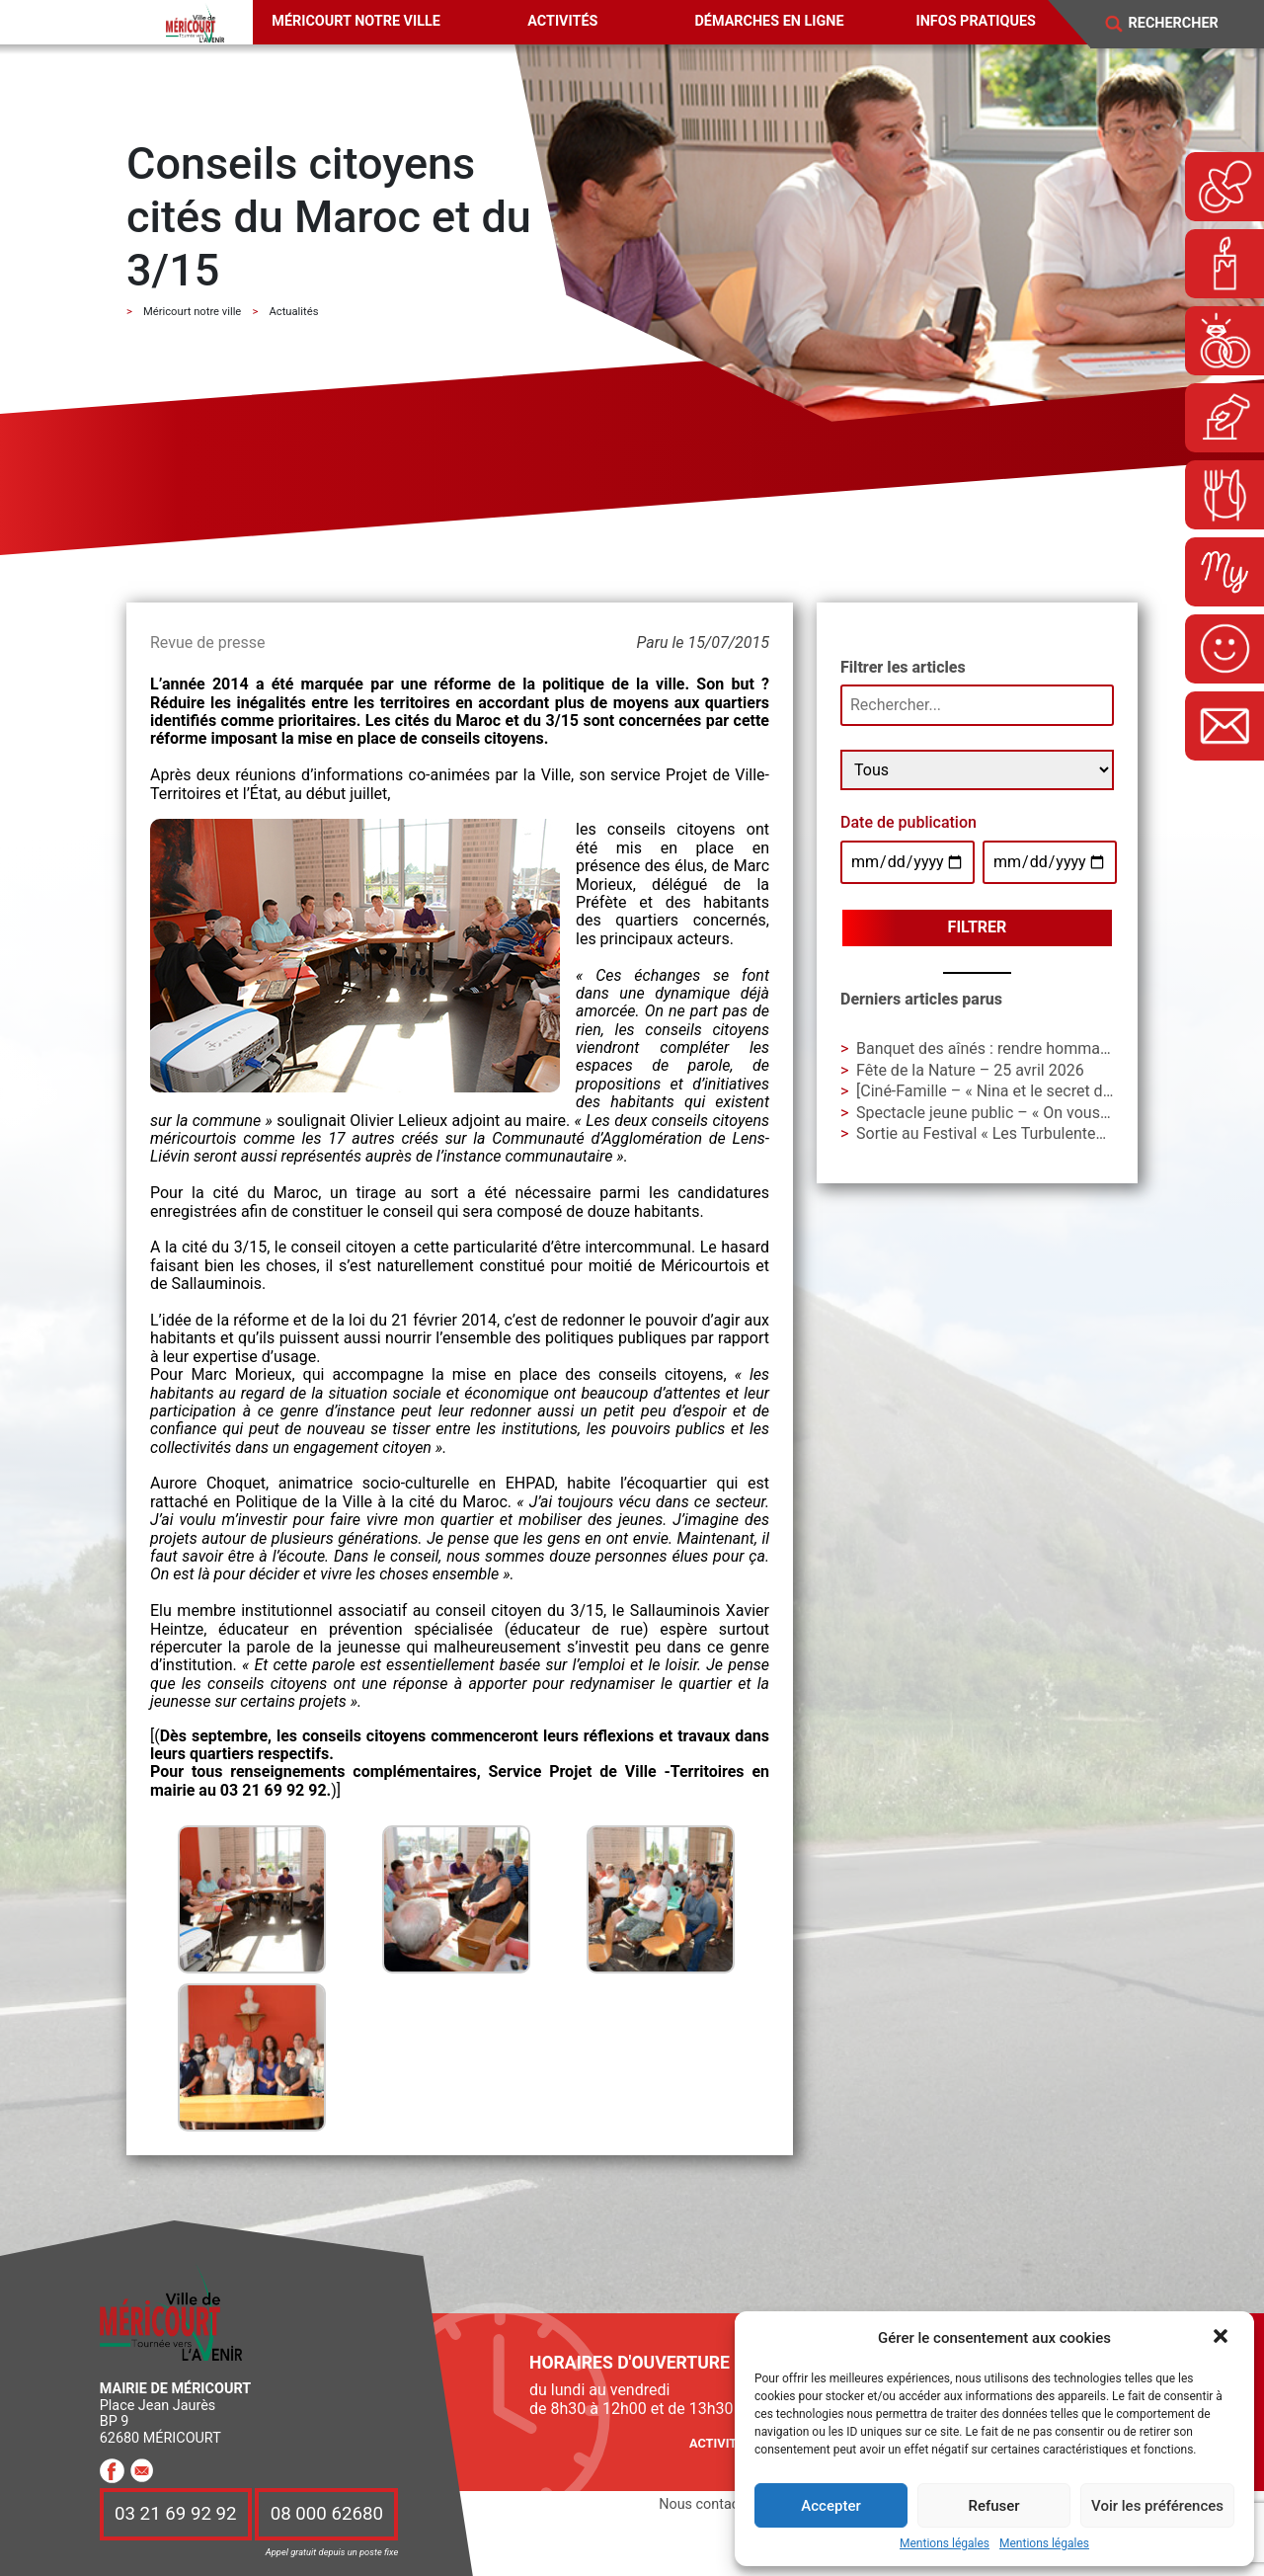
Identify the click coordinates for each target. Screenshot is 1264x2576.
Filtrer (977, 927)
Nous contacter (707, 2504)
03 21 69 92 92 (176, 2515)
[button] (1222, 2338)
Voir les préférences (1157, 2506)
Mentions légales (944, 2543)
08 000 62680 (327, 2515)
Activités (562, 21)
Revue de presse (207, 642)
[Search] (1186, 24)
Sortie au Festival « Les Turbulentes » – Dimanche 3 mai (1051, 1133)
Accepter (830, 2506)
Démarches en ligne (768, 21)
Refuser (993, 2506)
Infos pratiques (976, 21)
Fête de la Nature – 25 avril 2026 (970, 1070)
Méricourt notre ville (356, 21)
